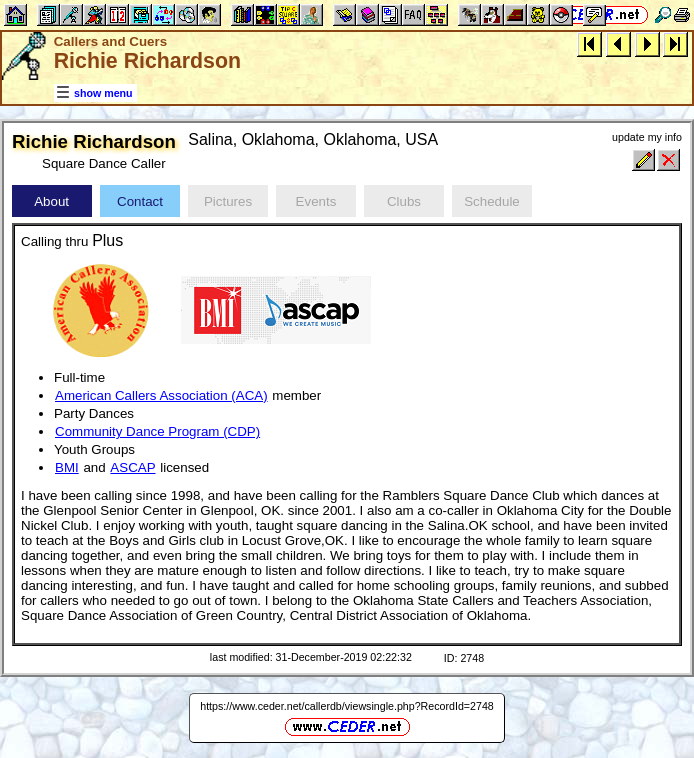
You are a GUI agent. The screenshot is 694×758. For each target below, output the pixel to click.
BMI (67, 467)
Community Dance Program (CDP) (157, 431)
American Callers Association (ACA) (161, 395)
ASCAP (132, 467)
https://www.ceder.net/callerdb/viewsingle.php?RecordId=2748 (347, 706)
